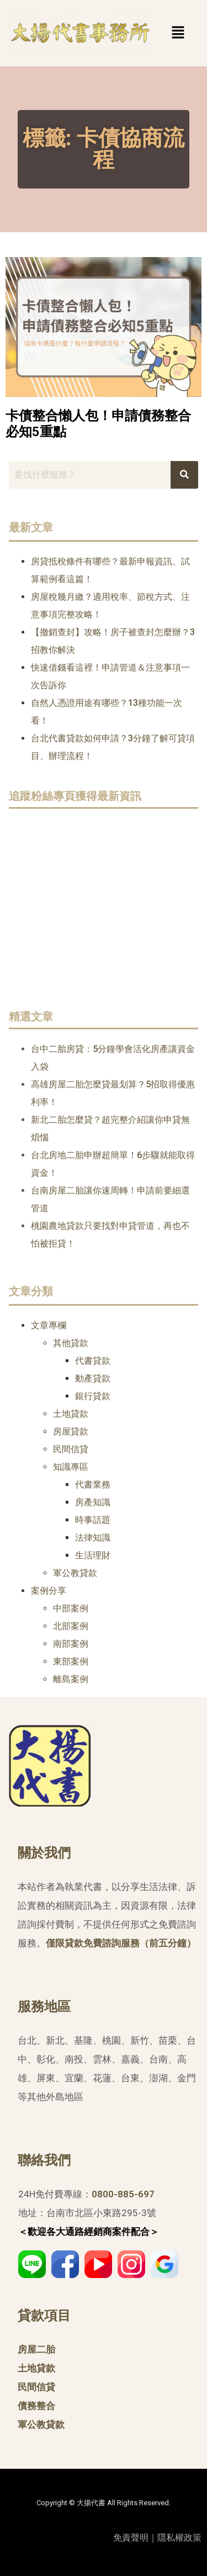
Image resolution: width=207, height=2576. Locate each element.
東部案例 (70, 1661)
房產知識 (92, 1502)
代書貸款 (92, 1360)
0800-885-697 (123, 2194)
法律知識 (92, 1537)
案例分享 (48, 1590)
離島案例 (70, 1679)
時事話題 (92, 1520)
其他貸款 (70, 1343)
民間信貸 (70, 1449)
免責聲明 (130, 2537)
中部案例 (70, 1608)
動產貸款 (92, 1378)
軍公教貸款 (75, 1573)
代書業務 (92, 1484)
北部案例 (70, 1626)
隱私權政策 (179, 2537)
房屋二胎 (36, 2349)
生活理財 (92, 1555)
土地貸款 (70, 1414)
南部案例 (70, 1643)
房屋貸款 (70, 1431)
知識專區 (70, 1467)
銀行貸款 (92, 1396)
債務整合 (36, 2405)
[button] (161, 33)
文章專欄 (48, 1325)
